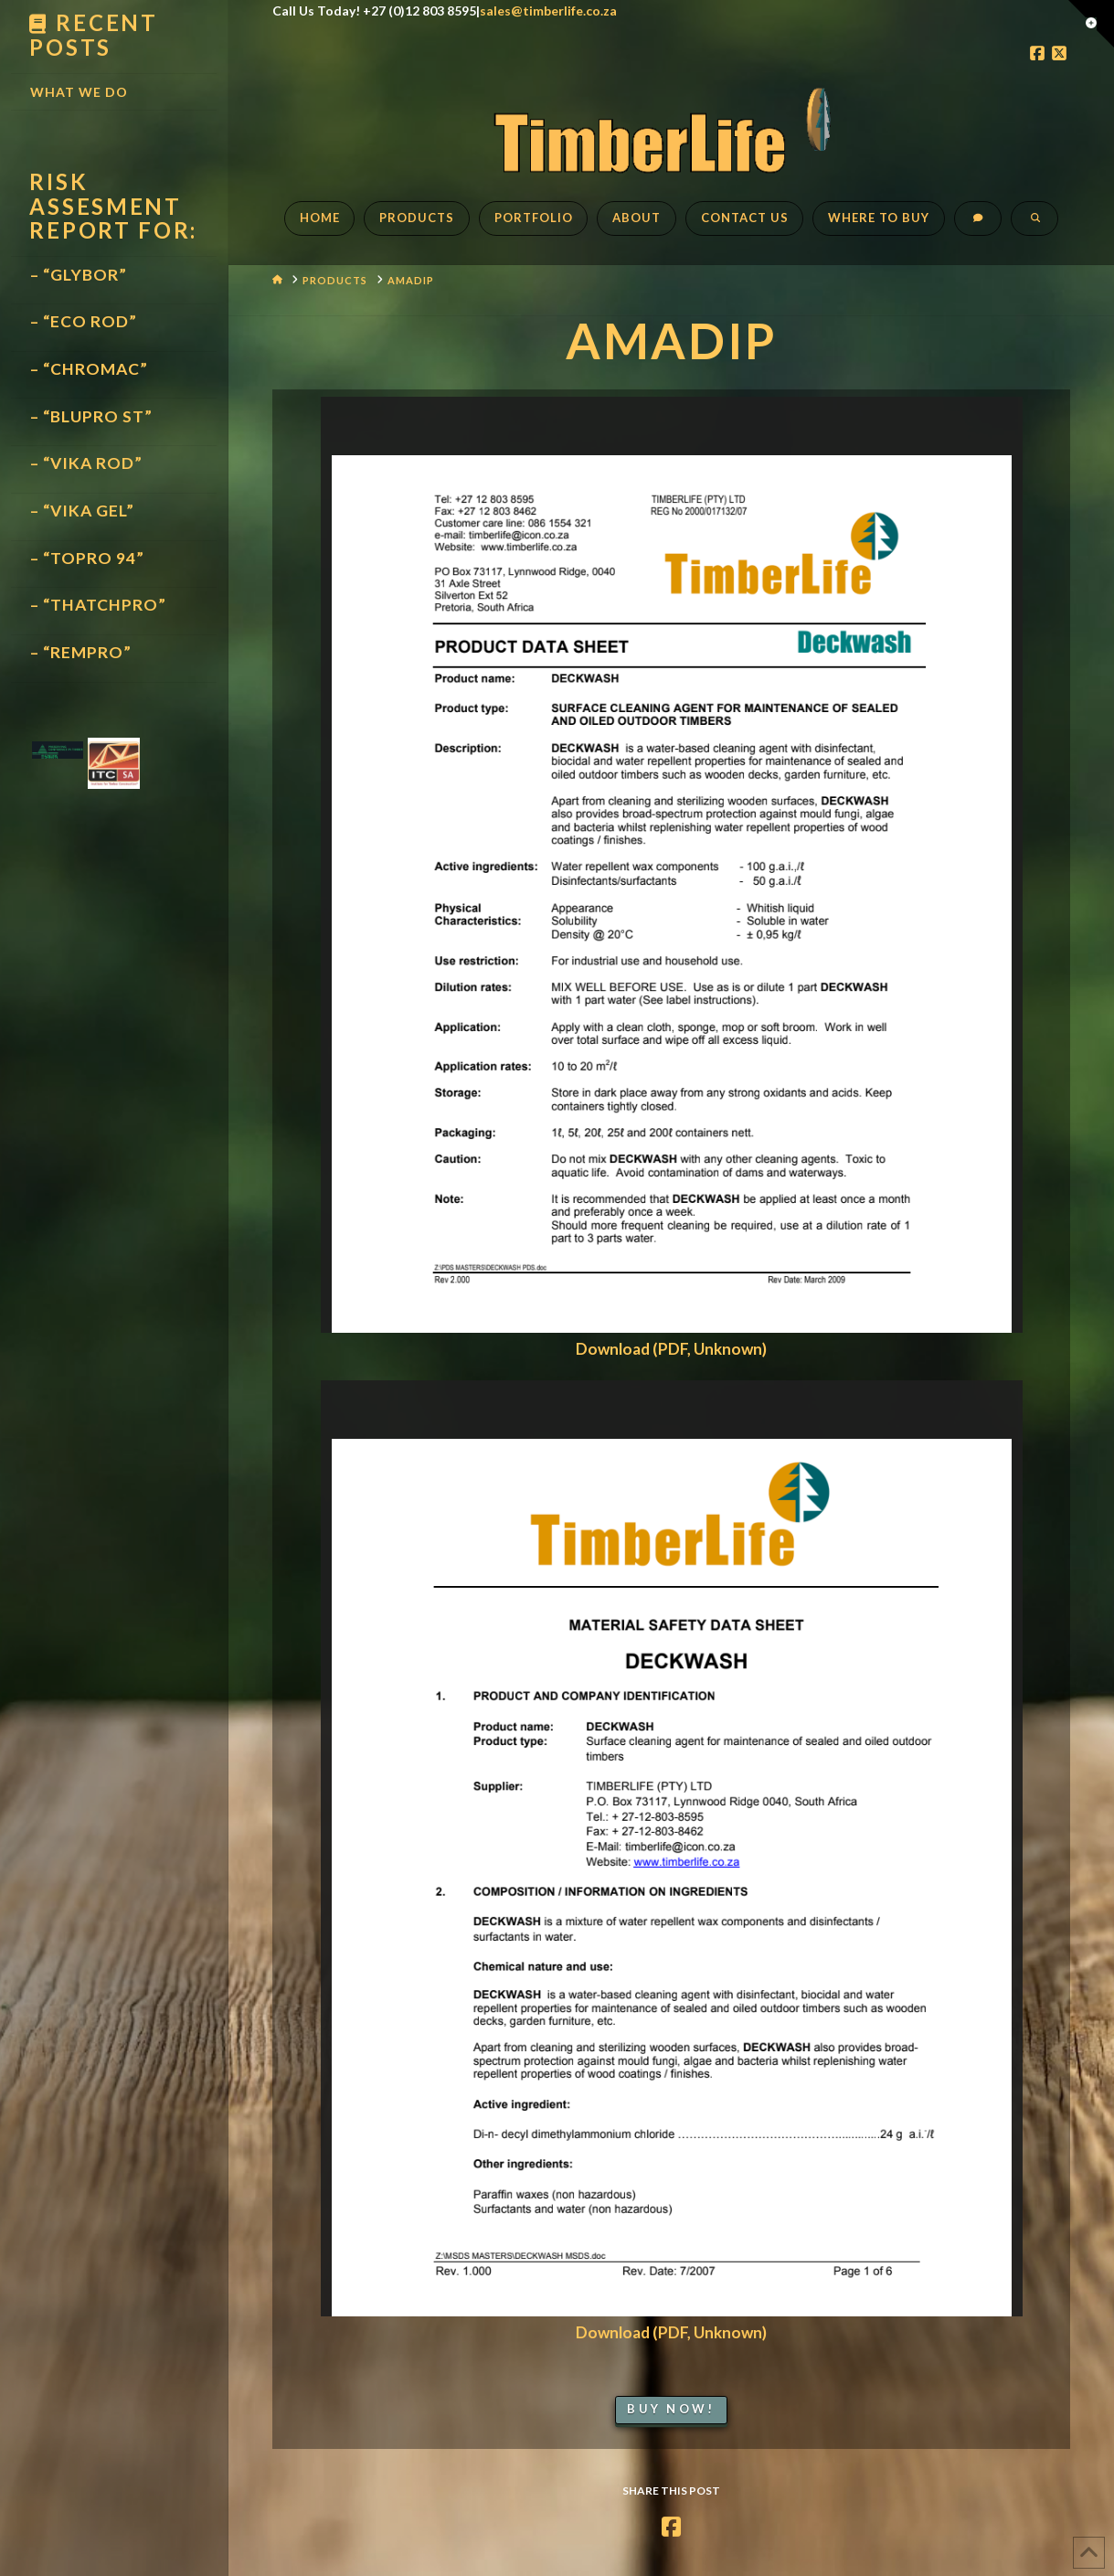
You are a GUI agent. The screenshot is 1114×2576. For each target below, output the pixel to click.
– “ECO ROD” (83, 321)
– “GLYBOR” (78, 274)
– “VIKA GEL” (82, 510)
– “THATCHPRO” (98, 604)
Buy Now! (671, 2408)
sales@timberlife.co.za (548, 10)
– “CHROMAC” (89, 368)
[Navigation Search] (1034, 227)
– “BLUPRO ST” (91, 416)
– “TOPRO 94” (87, 558)
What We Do (79, 92)
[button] (1091, 24)
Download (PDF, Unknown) (671, 1348)
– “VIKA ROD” (86, 463)
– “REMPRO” (81, 652)
